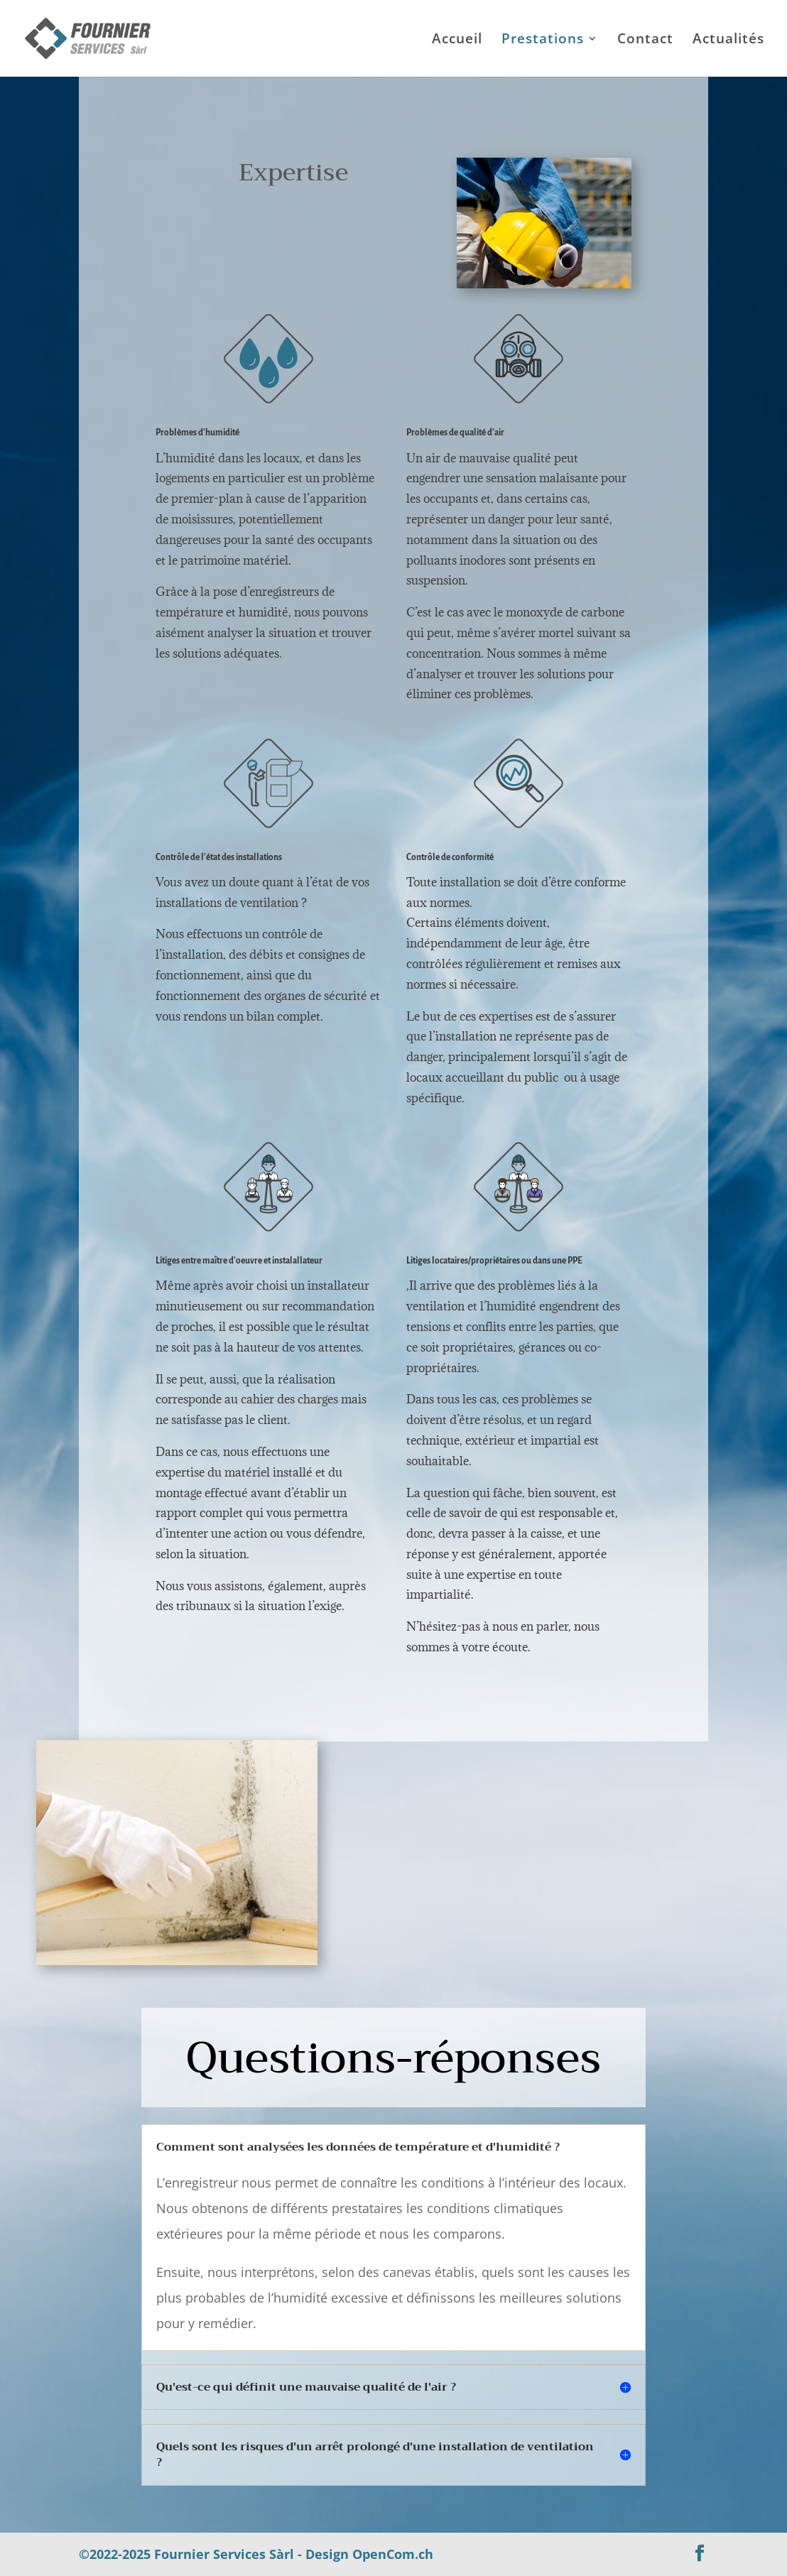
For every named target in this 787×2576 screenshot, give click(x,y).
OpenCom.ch (392, 2554)
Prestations (542, 40)
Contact (645, 40)
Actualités (728, 40)
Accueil (457, 40)
